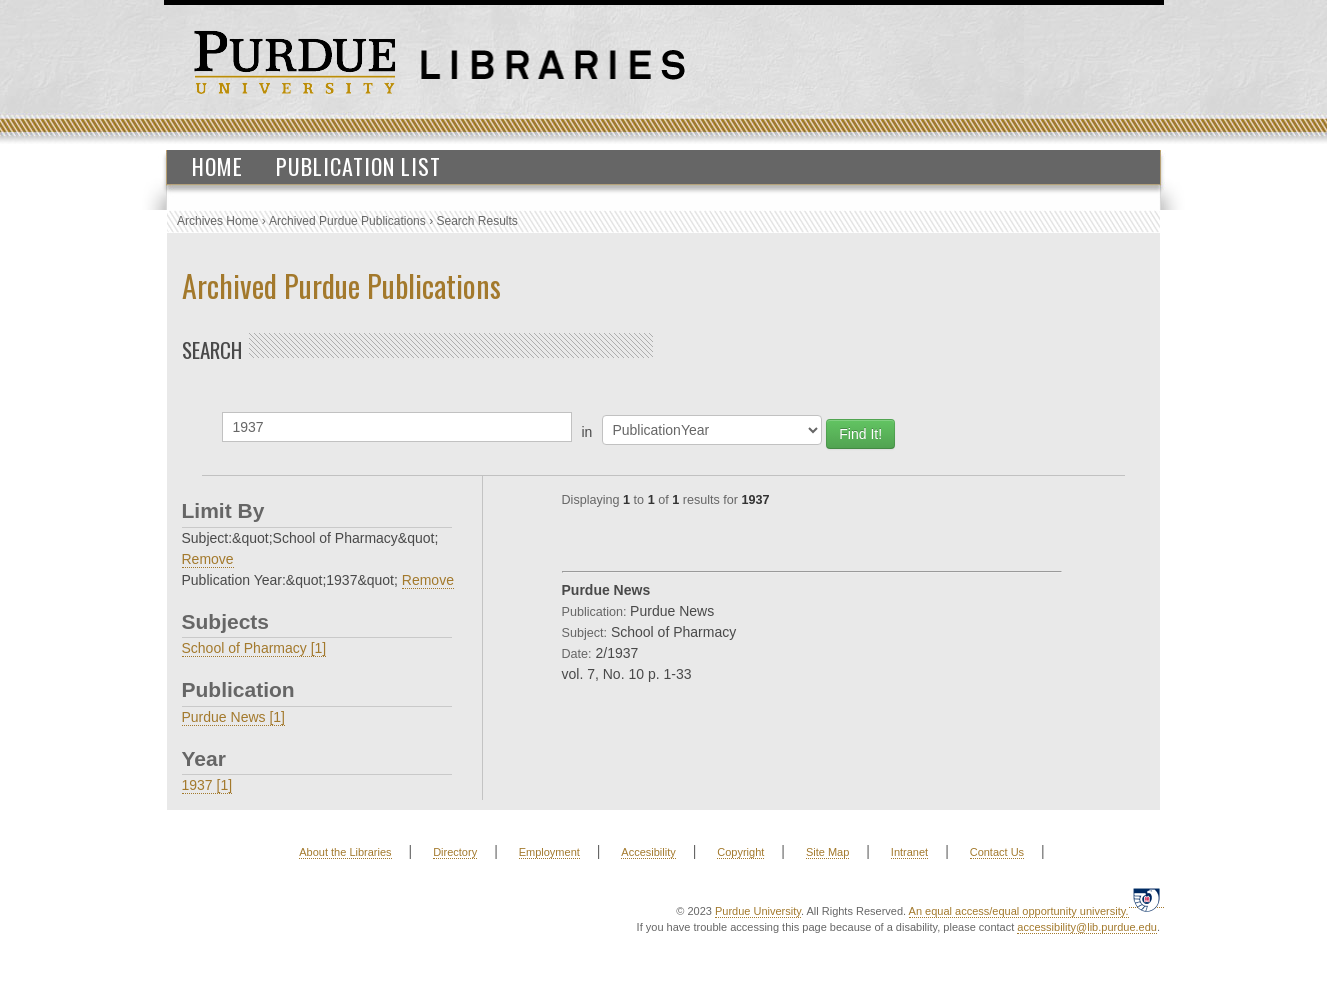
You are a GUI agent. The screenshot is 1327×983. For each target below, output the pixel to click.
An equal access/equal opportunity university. (1019, 911)
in (587, 432)
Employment (549, 852)
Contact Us (997, 852)
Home (217, 166)
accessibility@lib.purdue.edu (1087, 927)
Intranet (909, 852)
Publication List (358, 166)
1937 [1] (207, 785)
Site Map (827, 852)
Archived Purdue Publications (347, 221)
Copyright (740, 852)
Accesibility (648, 852)
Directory (455, 852)
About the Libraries (345, 852)
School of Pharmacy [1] (254, 648)
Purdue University (758, 911)
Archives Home (217, 221)
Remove (208, 559)
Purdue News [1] (234, 717)
